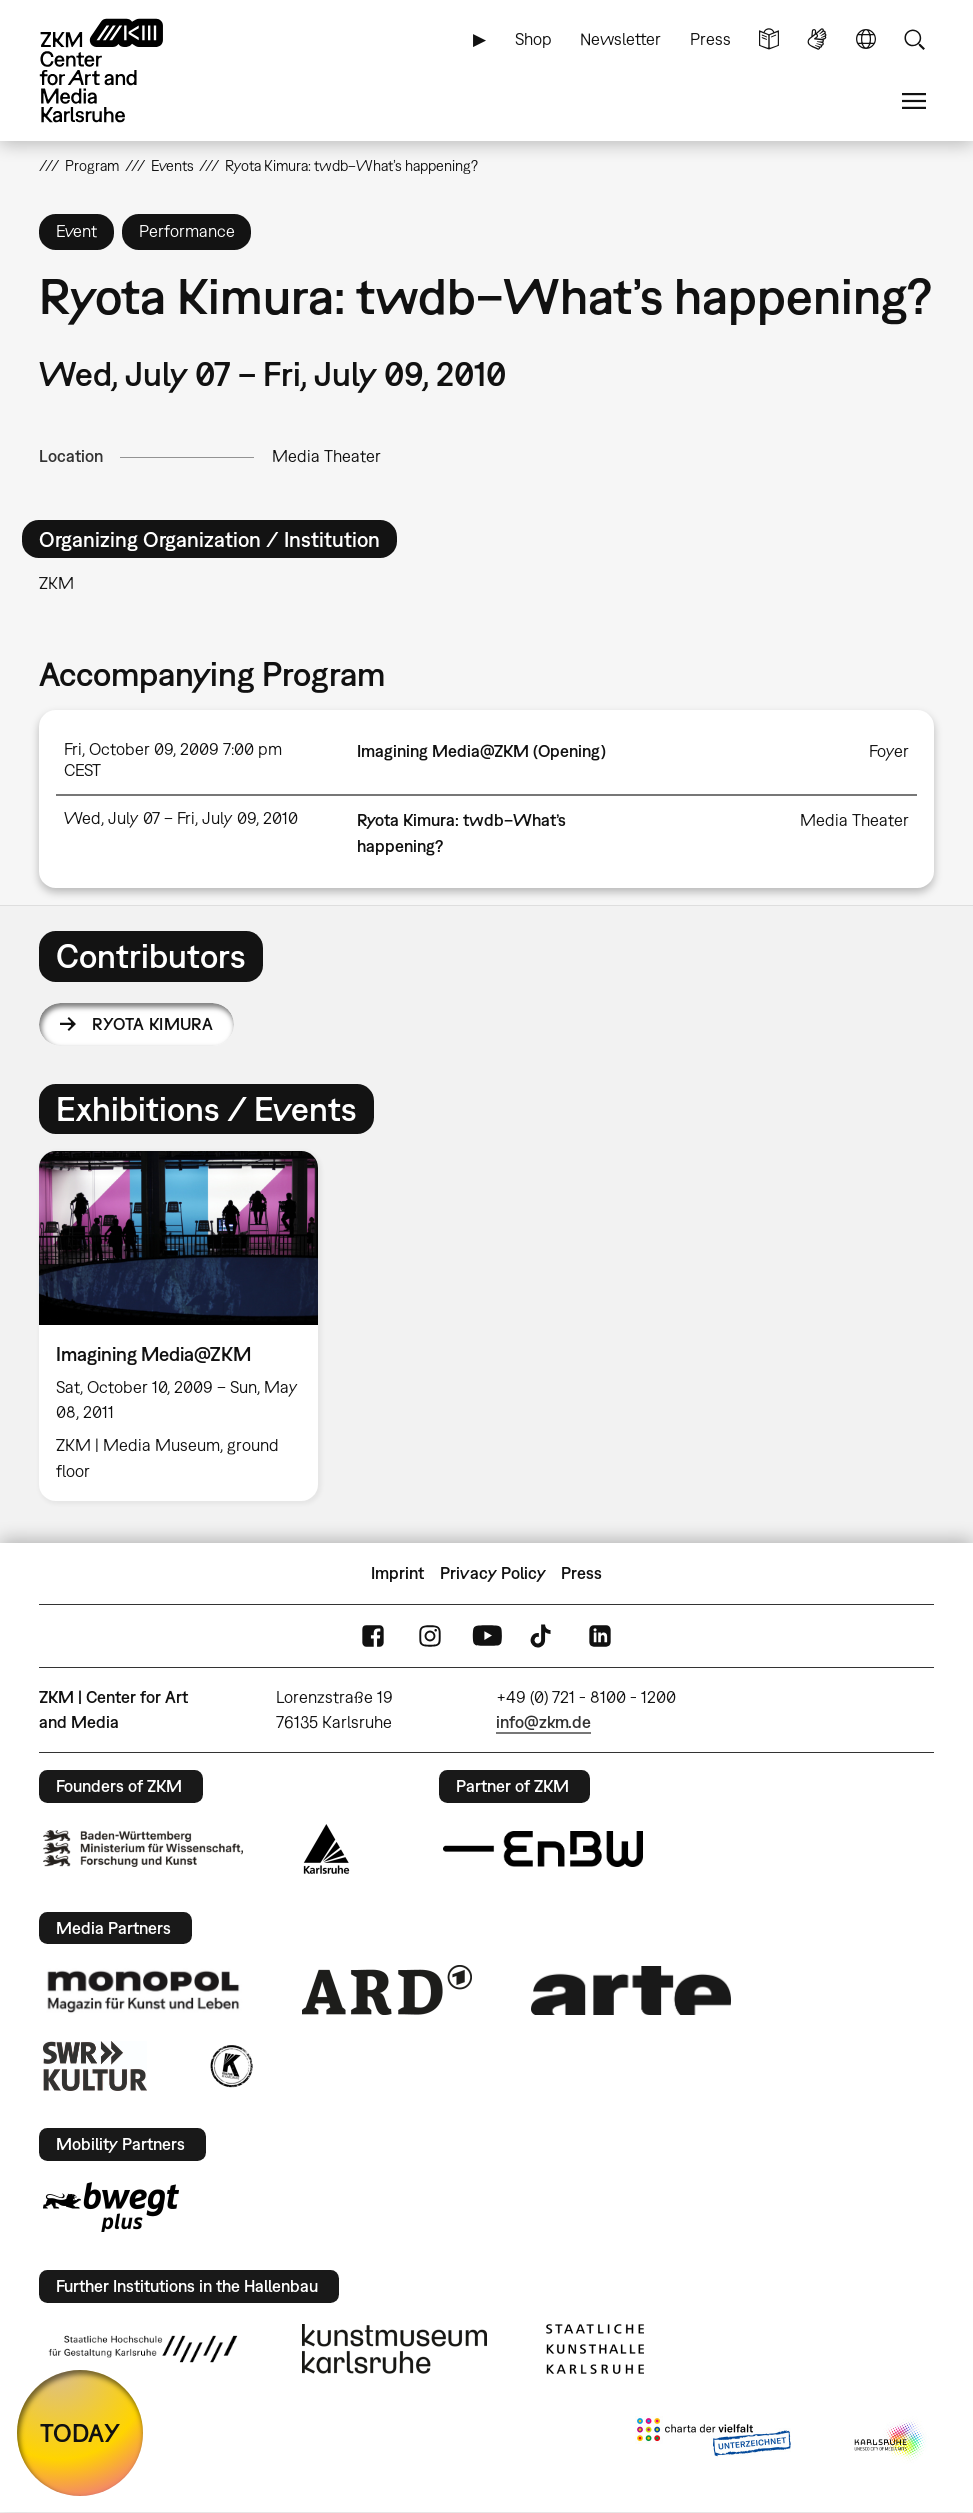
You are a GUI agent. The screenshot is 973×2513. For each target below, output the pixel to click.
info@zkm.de (543, 1722)
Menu (914, 101)
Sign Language (817, 39)
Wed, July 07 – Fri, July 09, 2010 (181, 818)
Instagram (430, 1636)
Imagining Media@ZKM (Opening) (481, 751)
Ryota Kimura (152, 1024)
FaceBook (373, 1636)
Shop (533, 39)
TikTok (543, 1636)
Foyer (889, 751)
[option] (186, 1325)
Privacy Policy (493, 1573)
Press (710, 39)
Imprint (397, 1573)
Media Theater (326, 456)
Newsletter (620, 39)
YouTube (487, 1636)
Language (866, 39)
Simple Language (769, 39)
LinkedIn (600, 1636)
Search (914, 39)
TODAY (80, 2432)
